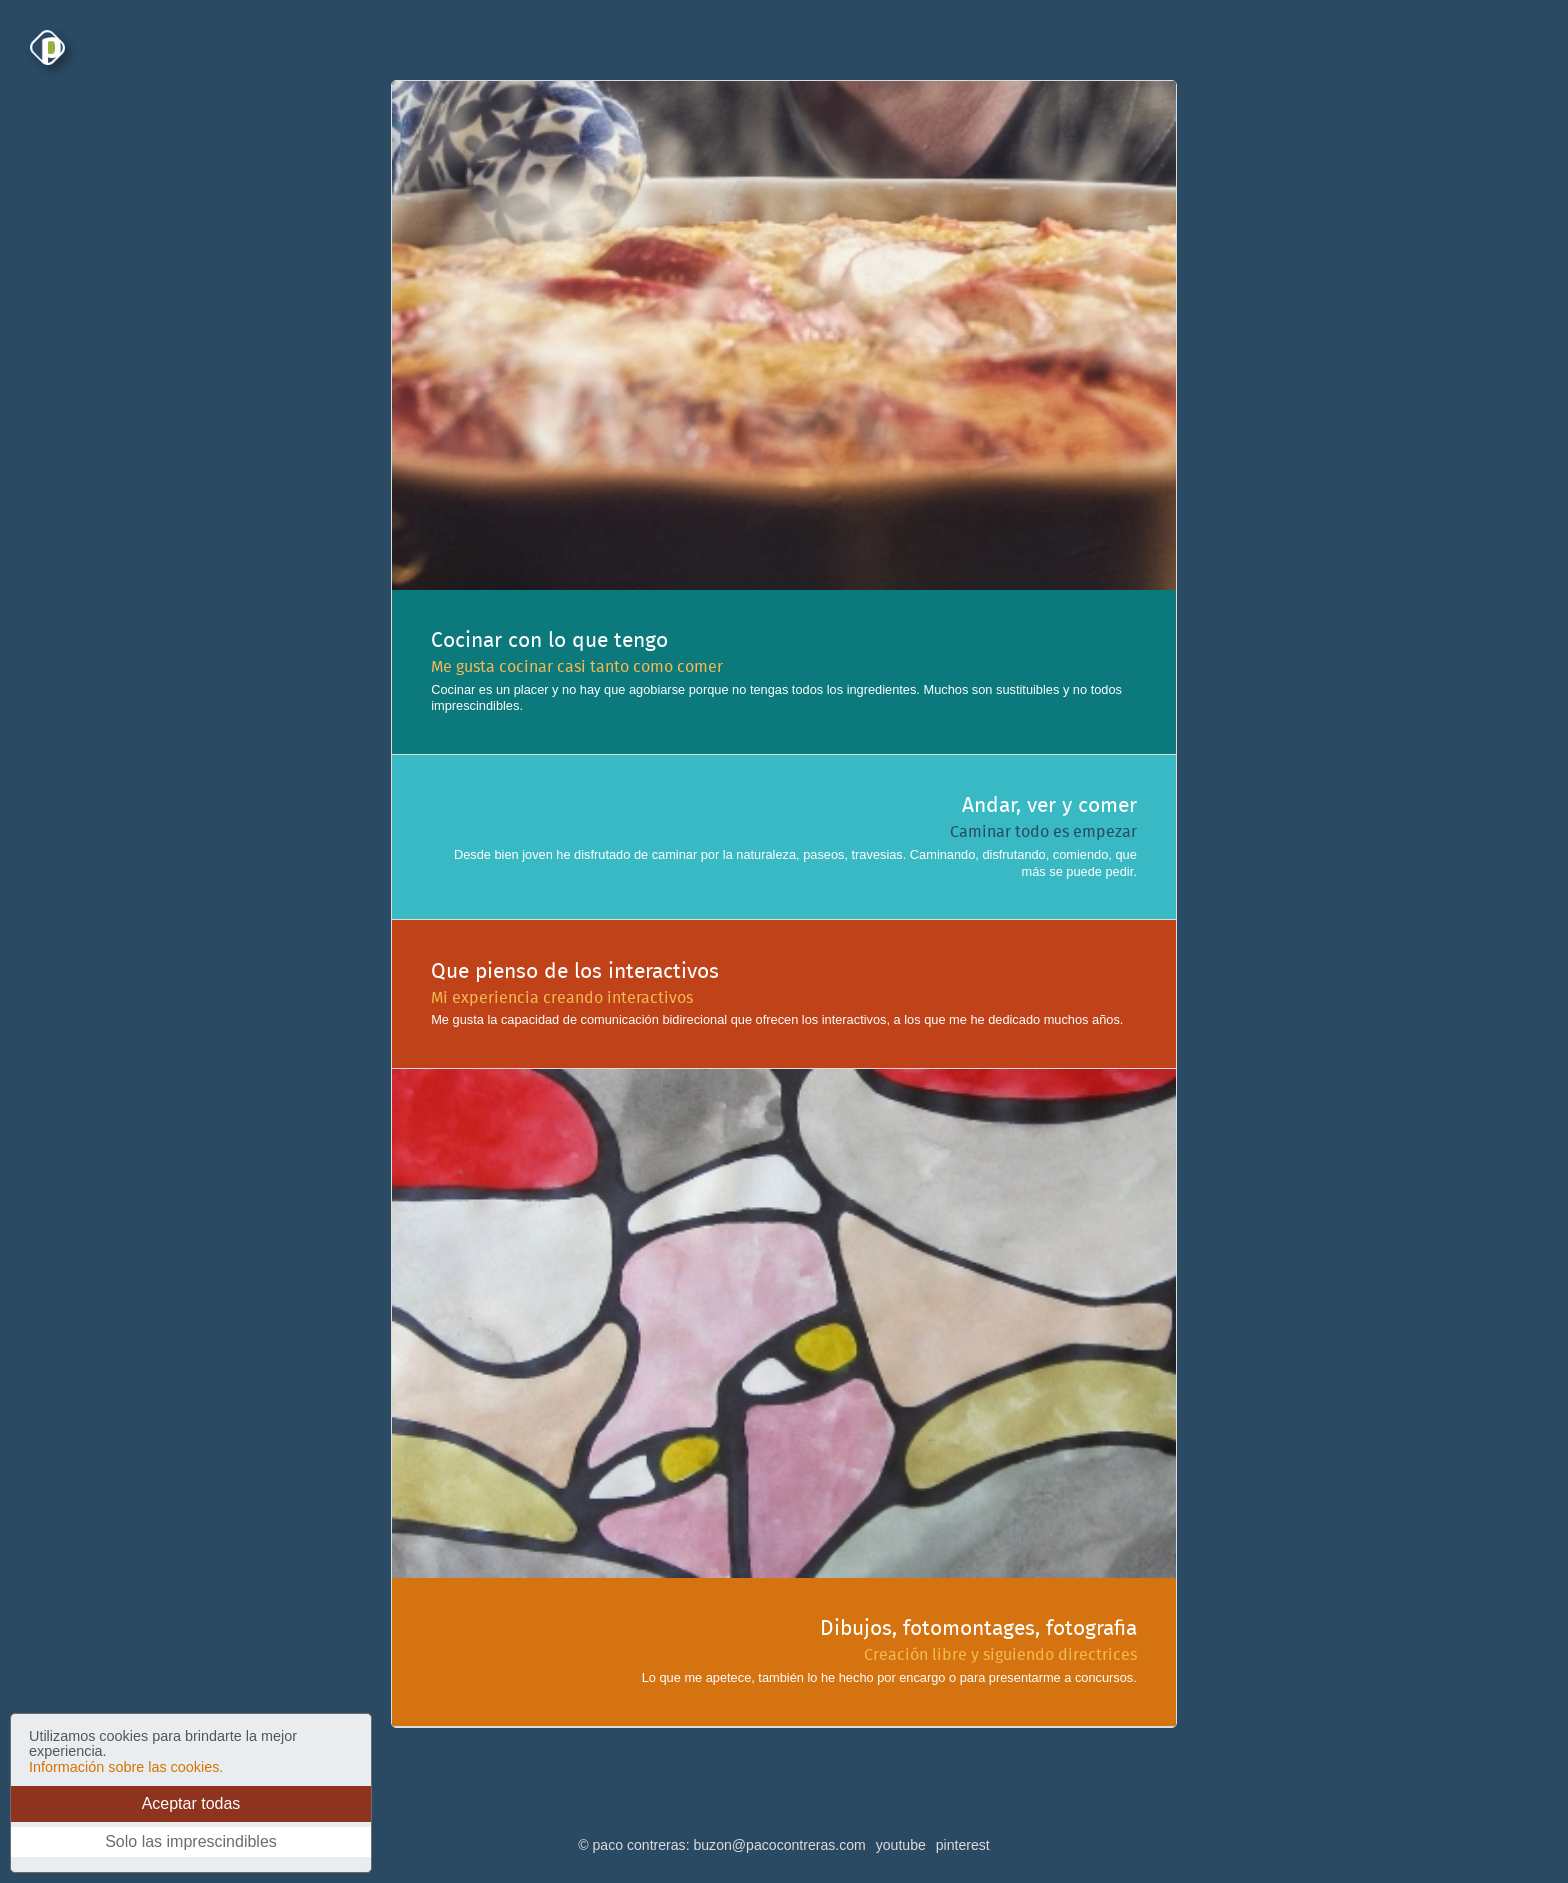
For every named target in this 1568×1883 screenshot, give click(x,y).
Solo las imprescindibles (191, 1841)
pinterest (963, 1845)
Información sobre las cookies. (126, 1767)
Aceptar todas (191, 1803)
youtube (901, 1845)
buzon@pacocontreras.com (779, 1845)
